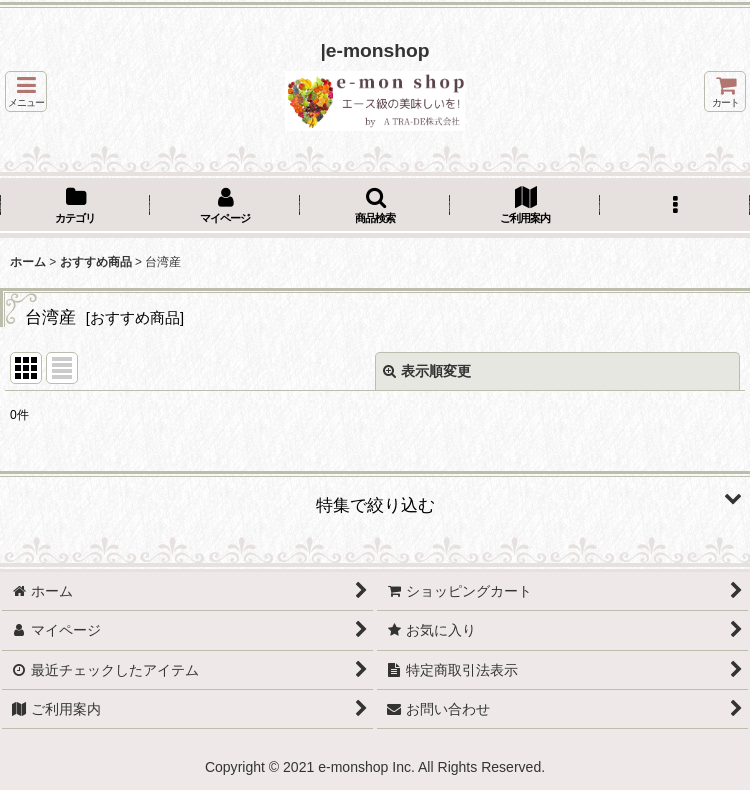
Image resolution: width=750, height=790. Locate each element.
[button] (26, 91)
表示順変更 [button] (427, 371)
